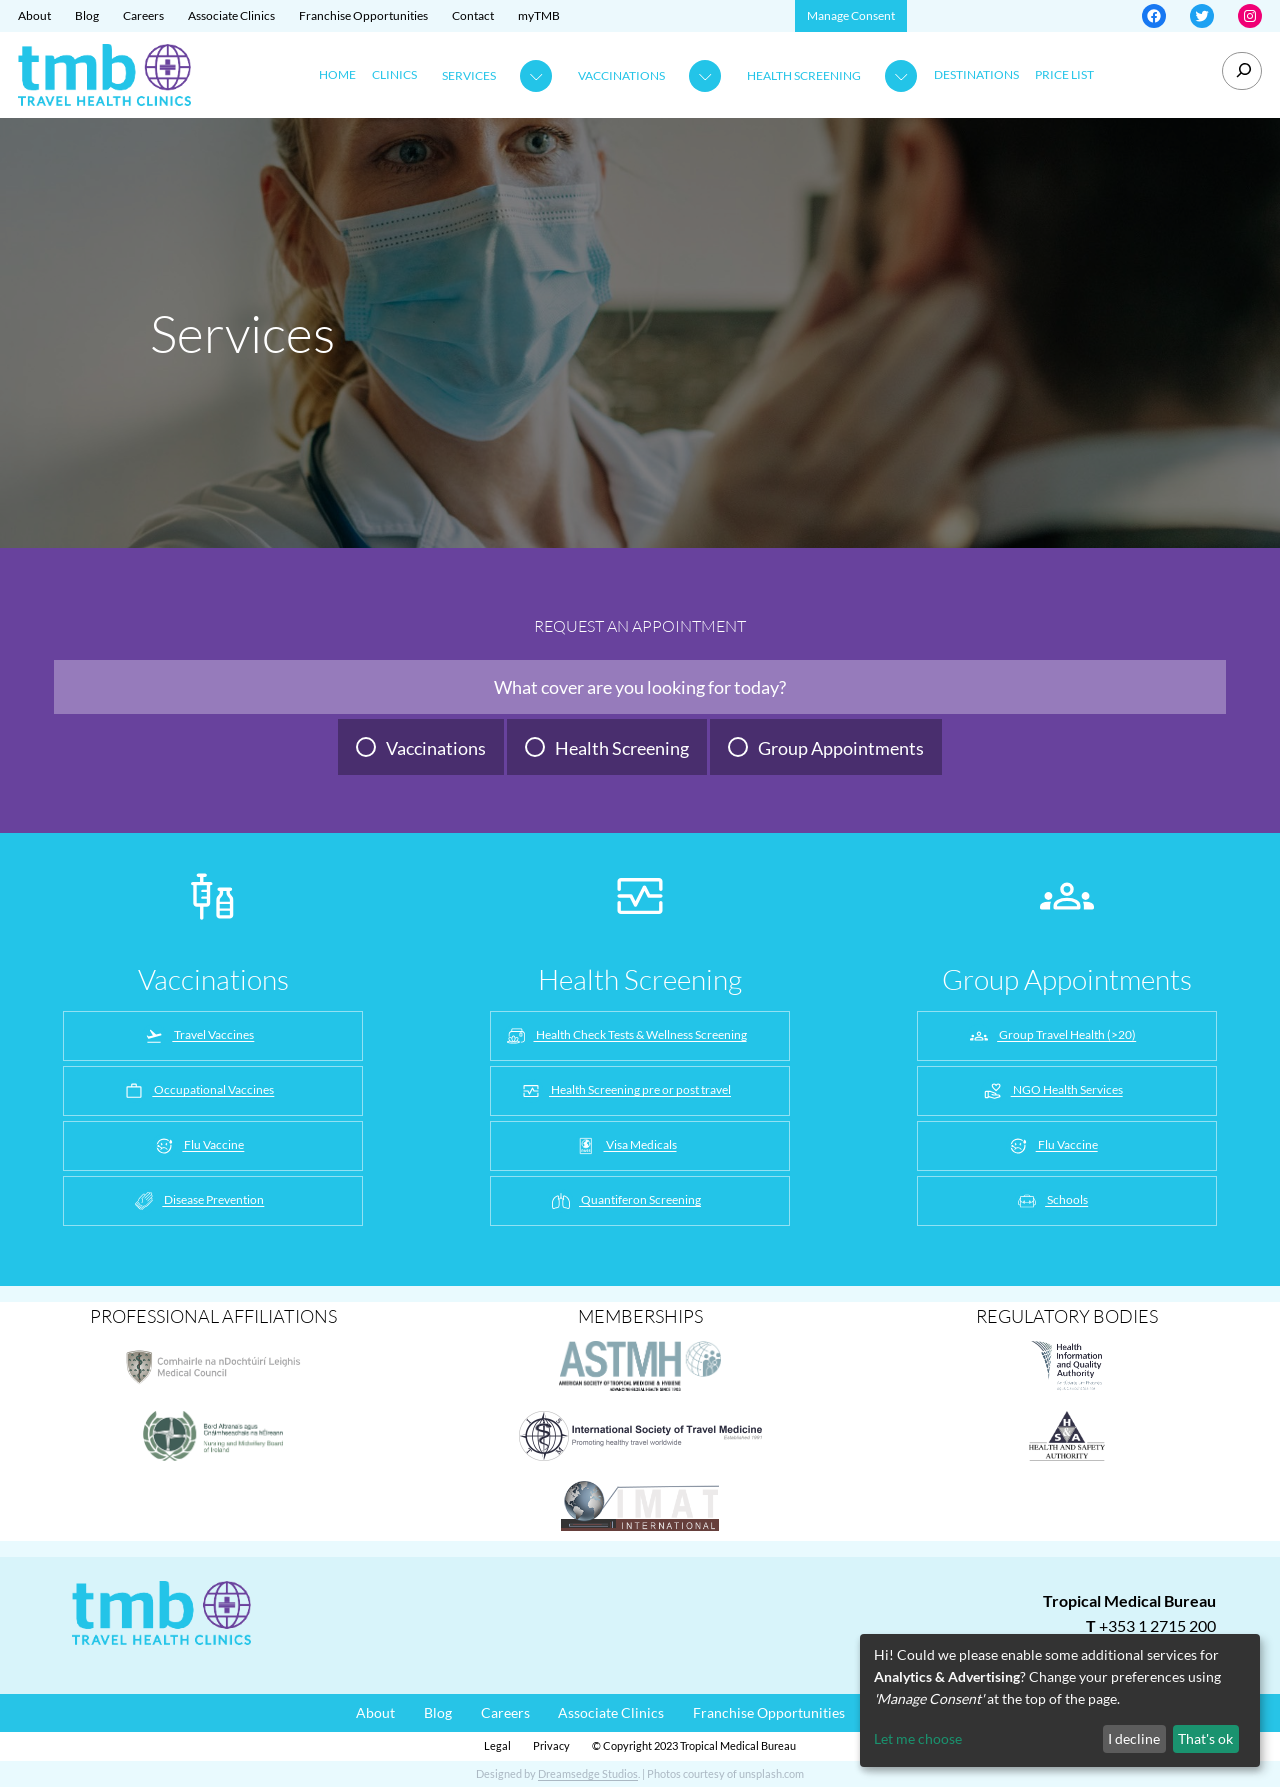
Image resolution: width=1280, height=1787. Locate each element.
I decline (1134, 1738)
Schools (1051, 1201)
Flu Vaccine (198, 1146)
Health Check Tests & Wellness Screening (625, 1036)
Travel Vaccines (198, 1036)
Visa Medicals (625, 1146)
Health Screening (804, 75)
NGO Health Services (1052, 1091)
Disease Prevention (198, 1201)
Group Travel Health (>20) (1051, 1036)
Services (469, 75)
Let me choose (918, 1738)
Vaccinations (621, 75)
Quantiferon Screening (625, 1201)
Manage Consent (851, 15)
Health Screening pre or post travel (625, 1091)
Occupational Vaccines (198, 1091)
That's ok (1205, 1738)
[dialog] (1060, 1700)
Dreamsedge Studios (588, 1773)
